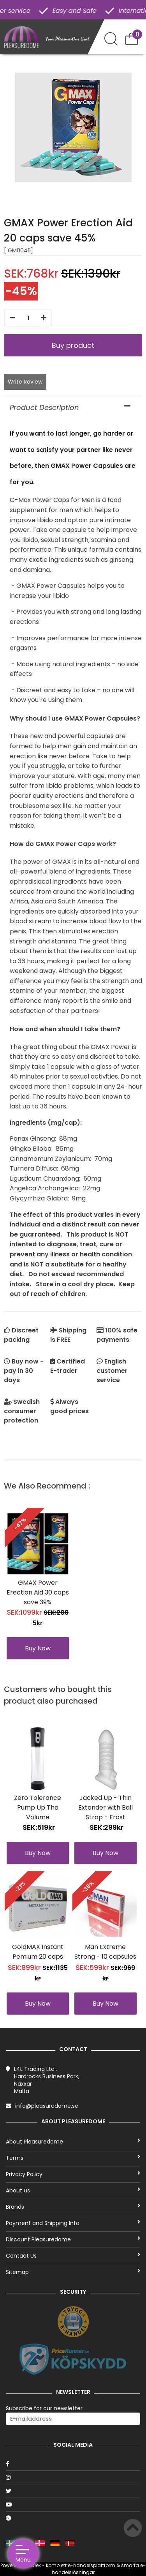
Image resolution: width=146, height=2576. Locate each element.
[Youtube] (73, 2504)
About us (73, 2190)
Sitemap (73, 2272)
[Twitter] (73, 2491)
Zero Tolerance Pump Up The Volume (37, 1807)
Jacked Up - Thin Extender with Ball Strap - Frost (105, 1807)
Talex (34, 2565)
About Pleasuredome (73, 2141)
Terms (73, 2158)
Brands (73, 2207)
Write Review (25, 382)
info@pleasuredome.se (46, 2106)
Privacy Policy (73, 2174)
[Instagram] (73, 2477)
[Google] (73, 2518)
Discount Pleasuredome (73, 2239)
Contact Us (73, 2256)
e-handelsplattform (91, 2565)
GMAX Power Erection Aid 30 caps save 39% (38, 1592)
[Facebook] (73, 2463)
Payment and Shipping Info (73, 2223)
